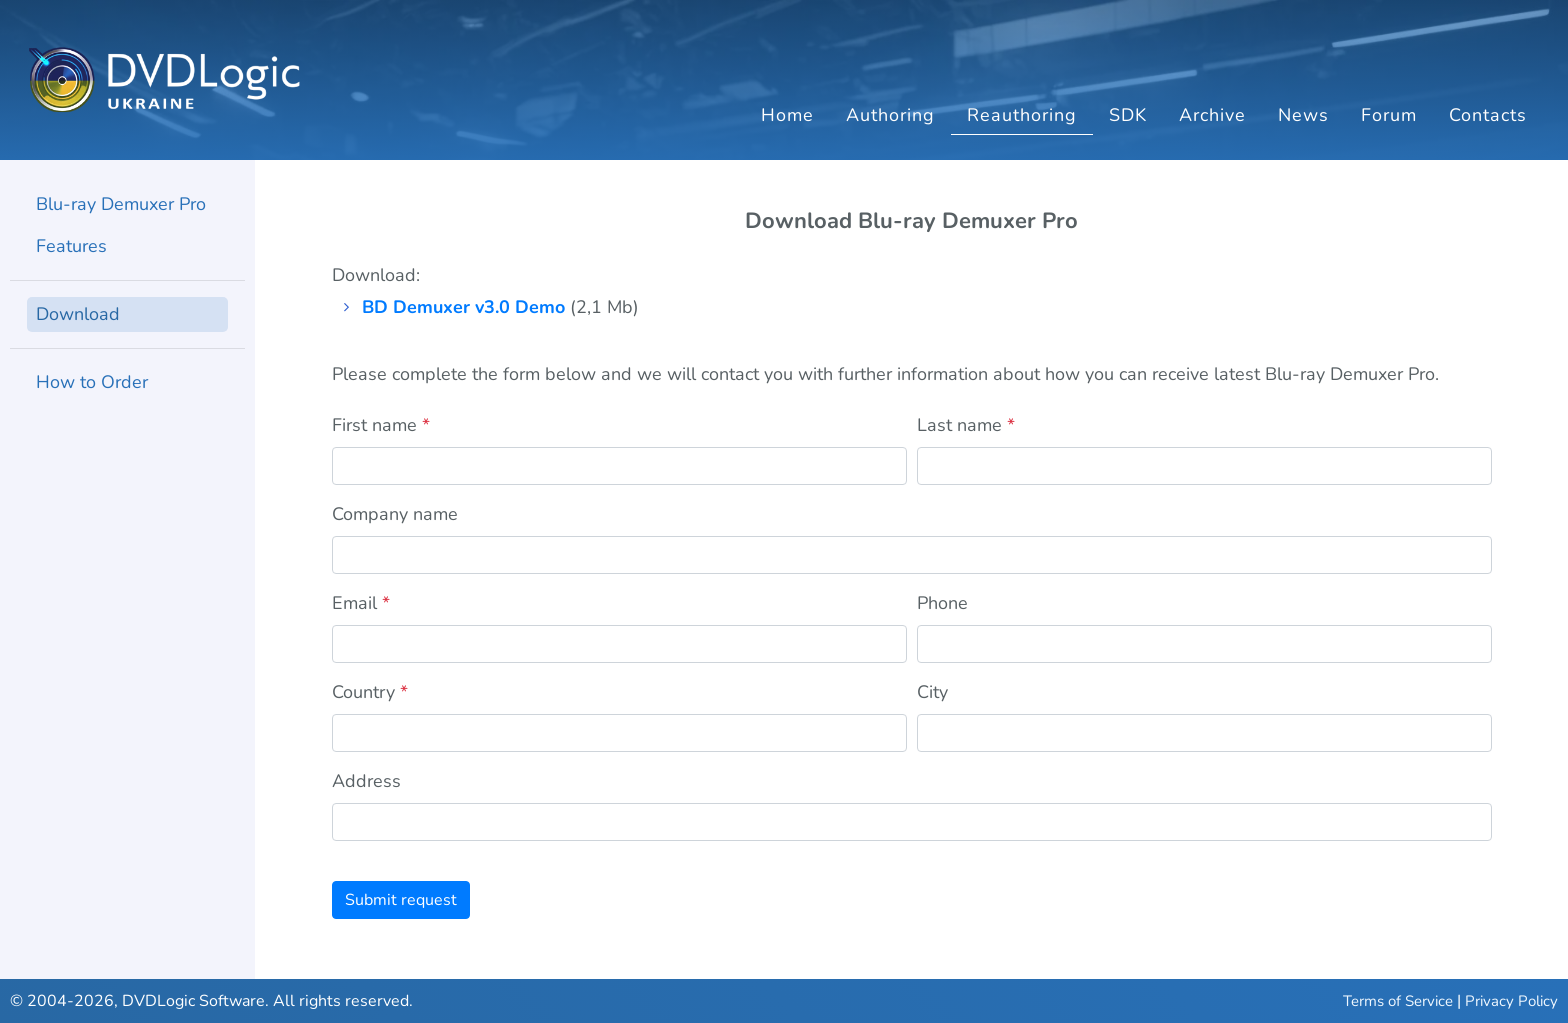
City (932, 692)
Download (78, 314)
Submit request (401, 900)
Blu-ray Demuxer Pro (121, 204)
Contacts (1488, 115)
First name (381, 425)
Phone (942, 603)
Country (370, 692)
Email (361, 603)
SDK (1128, 115)
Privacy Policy (1511, 1001)
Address (366, 781)
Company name (395, 514)
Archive (1212, 115)
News (1303, 115)
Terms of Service (1398, 1001)
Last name (966, 425)
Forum (1389, 115)
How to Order (92, 382)
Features (71, 246)
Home (787, 115)
